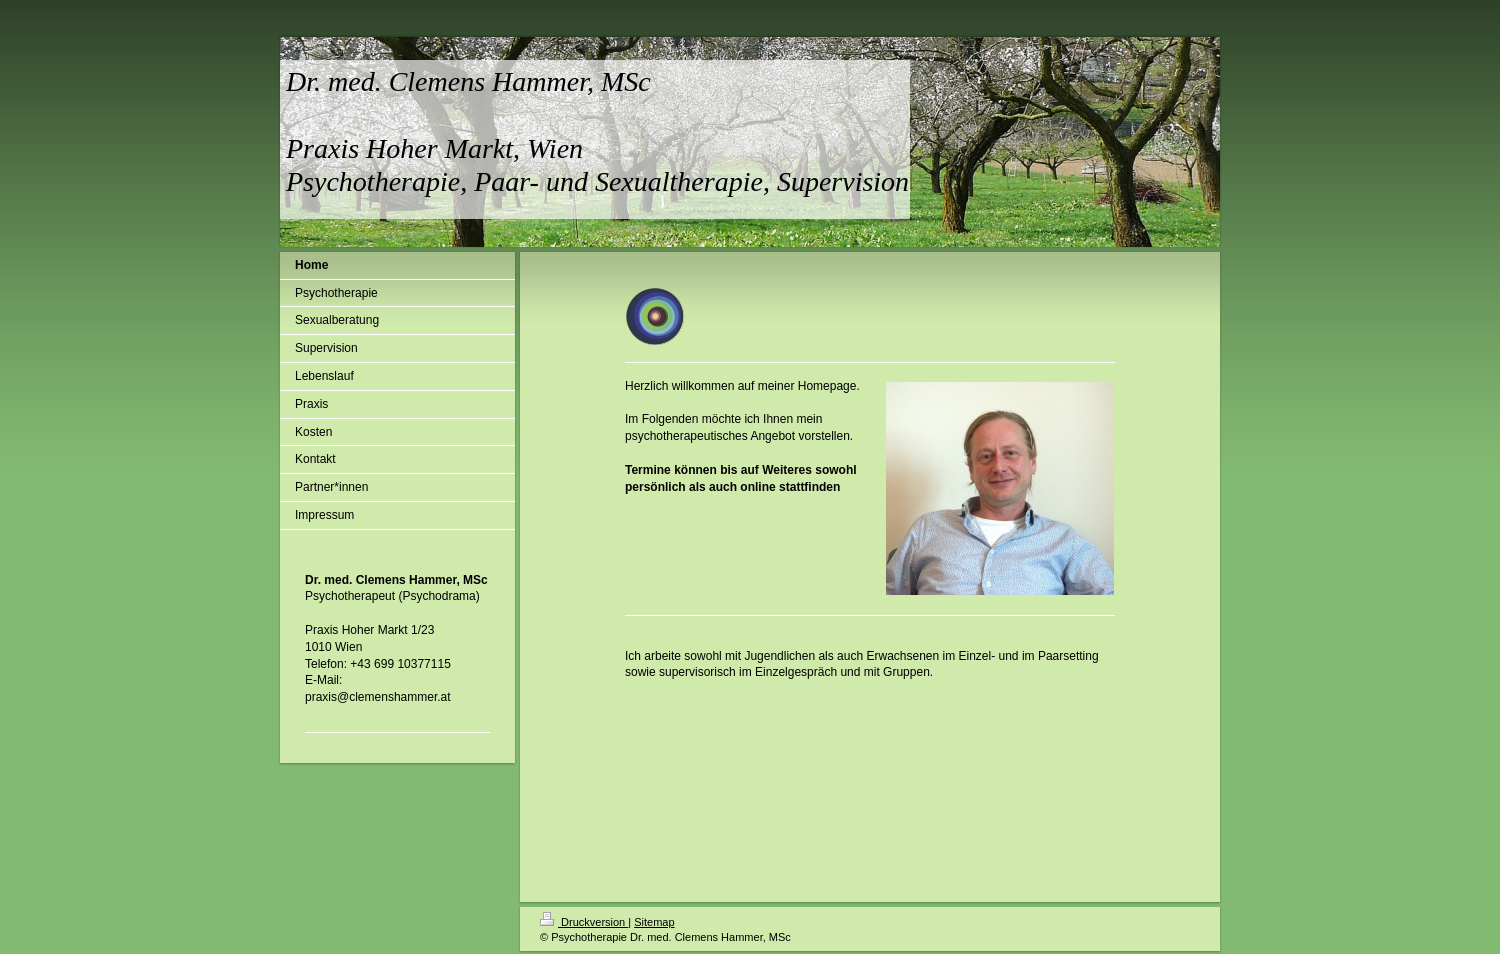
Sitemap (654, 922)
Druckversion (584, 922)
